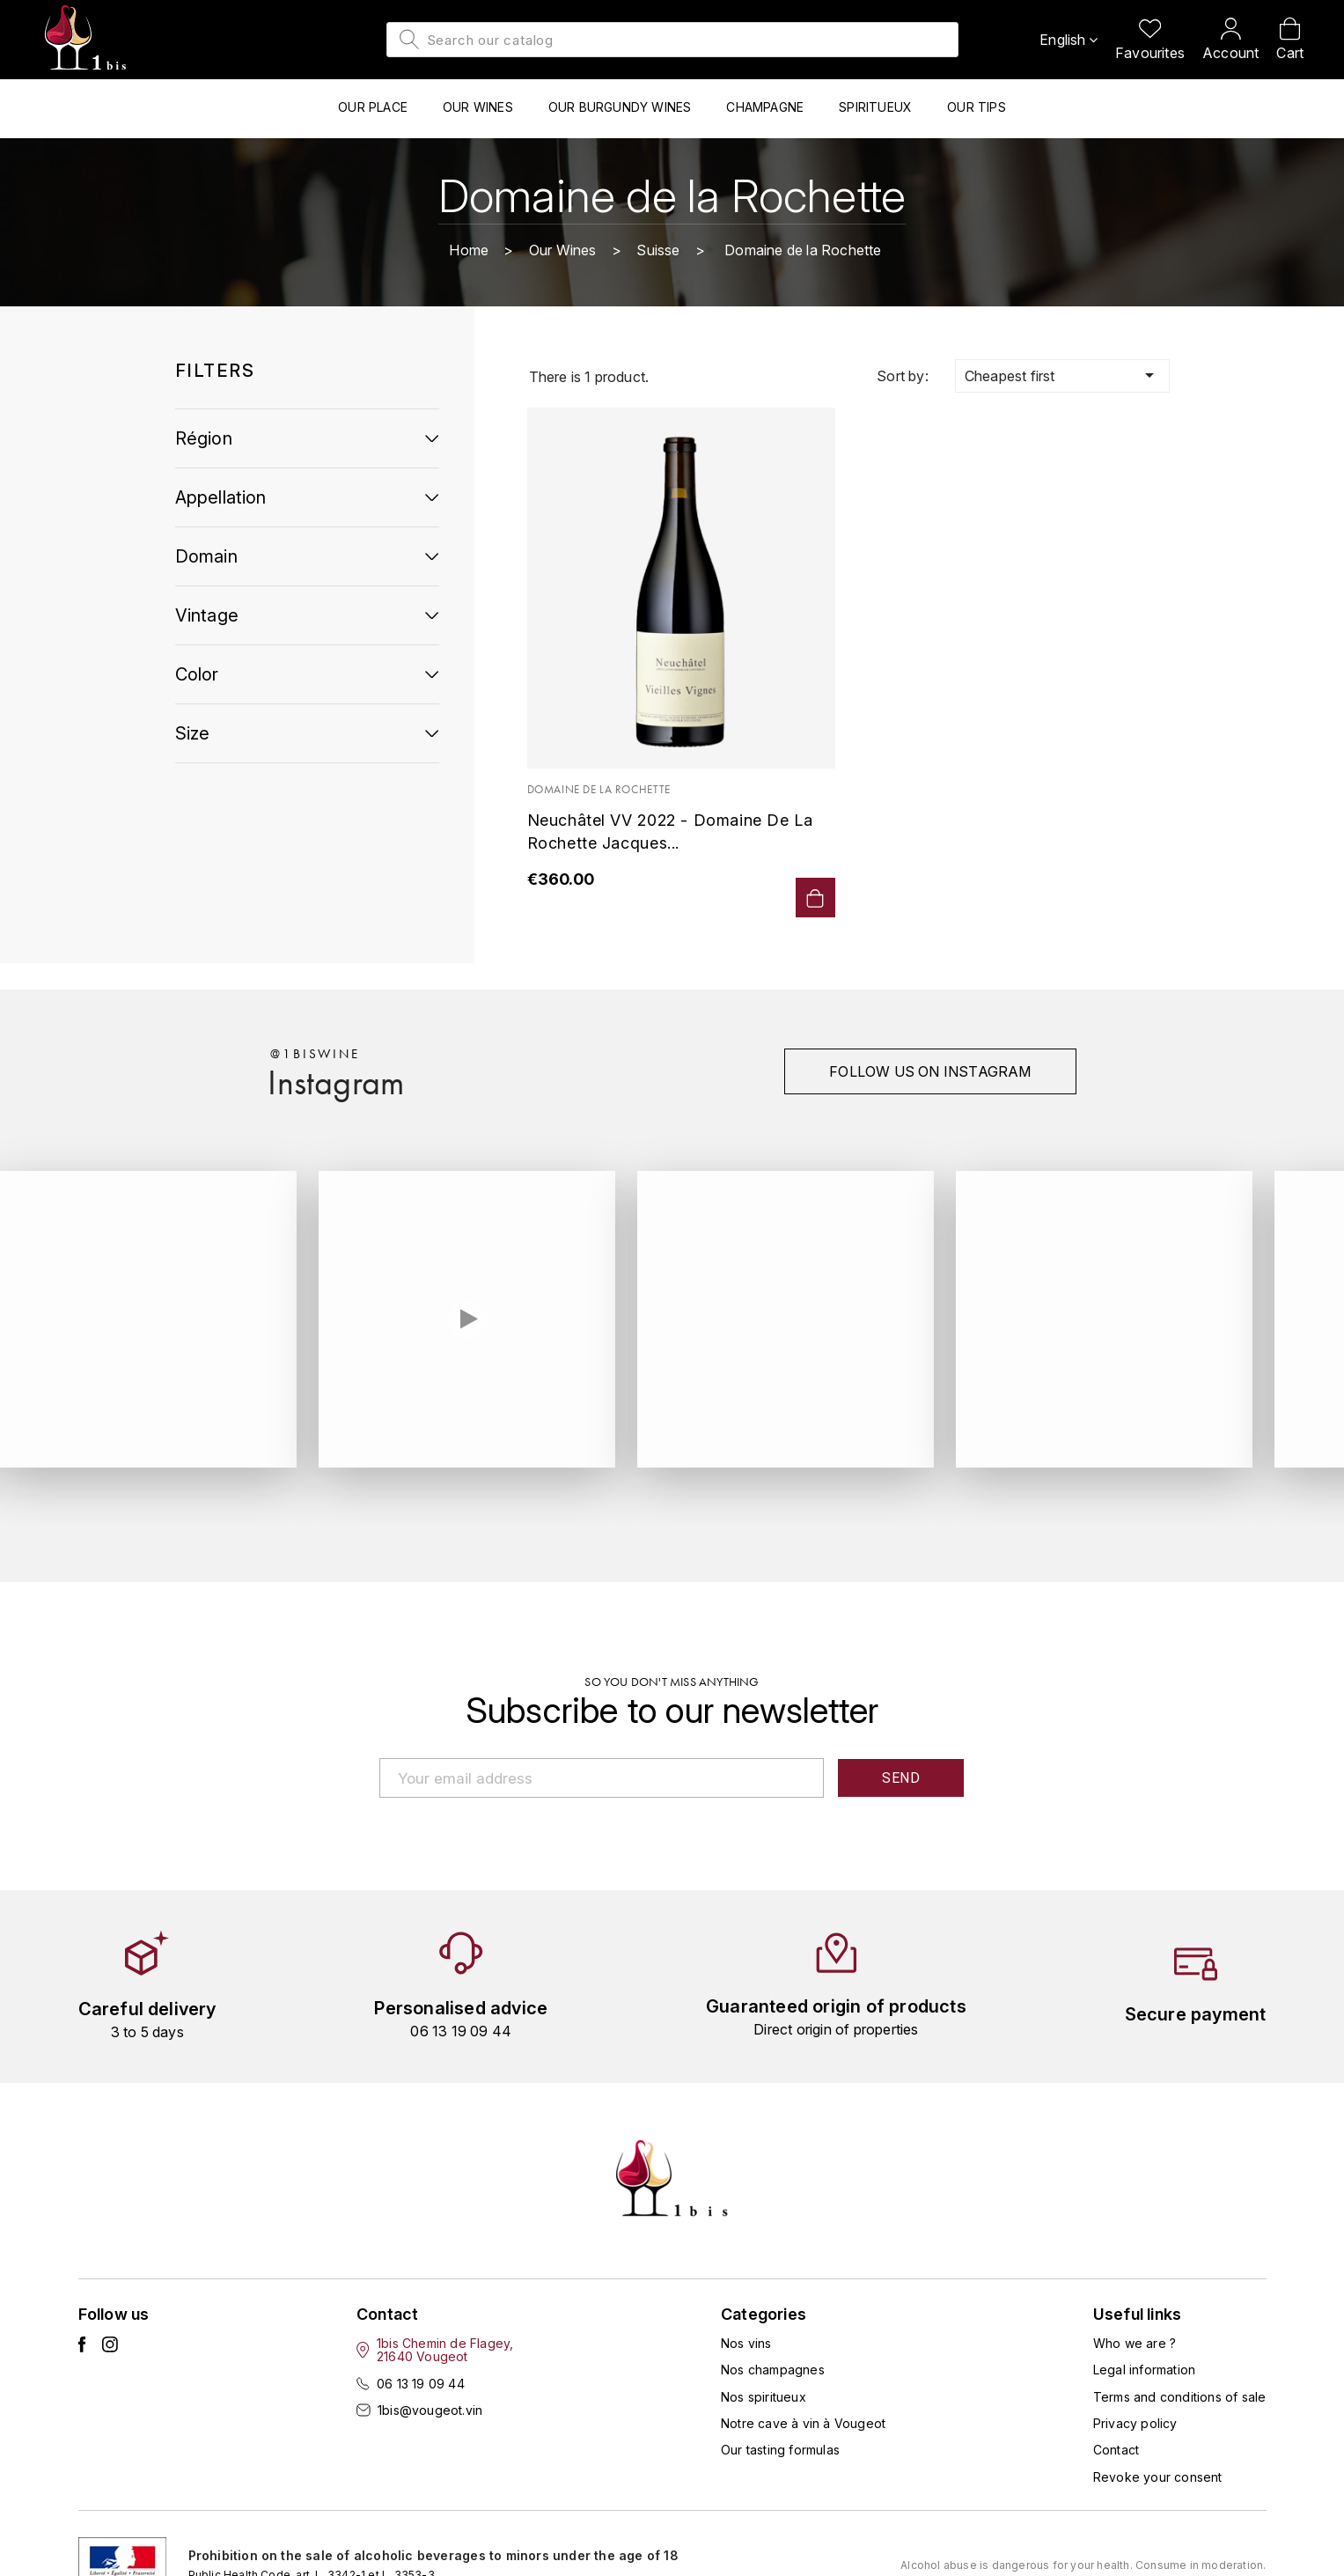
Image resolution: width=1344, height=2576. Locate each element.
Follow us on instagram (930, 1071)
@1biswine (314, 1054)
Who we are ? (1134, 2343)
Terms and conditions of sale (1180, 2396)
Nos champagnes (773, 2369)
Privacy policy (1135, 2423)
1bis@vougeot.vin (430, 2410)
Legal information (1144, 2369)
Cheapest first (1062, 375)
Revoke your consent (1158, 2477)
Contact (1116, 2449)
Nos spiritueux (763, 2396)
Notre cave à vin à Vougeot (803, 2423)
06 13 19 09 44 (421, 2383)
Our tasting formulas (780, 2449)
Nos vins (746, 2343)
